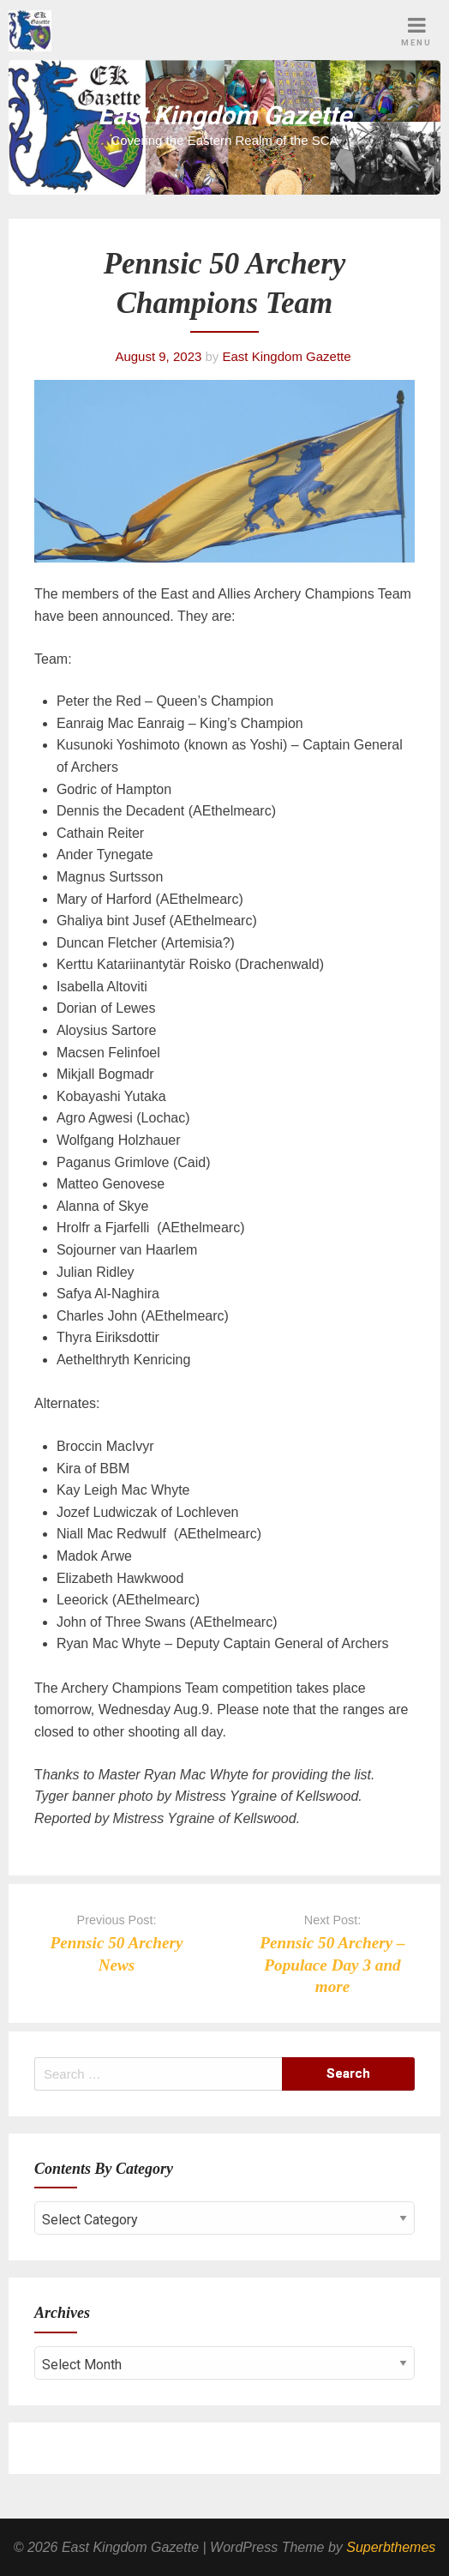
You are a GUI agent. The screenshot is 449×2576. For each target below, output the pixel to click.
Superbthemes (390, 2547)
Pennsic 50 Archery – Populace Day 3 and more (332, 1964)
